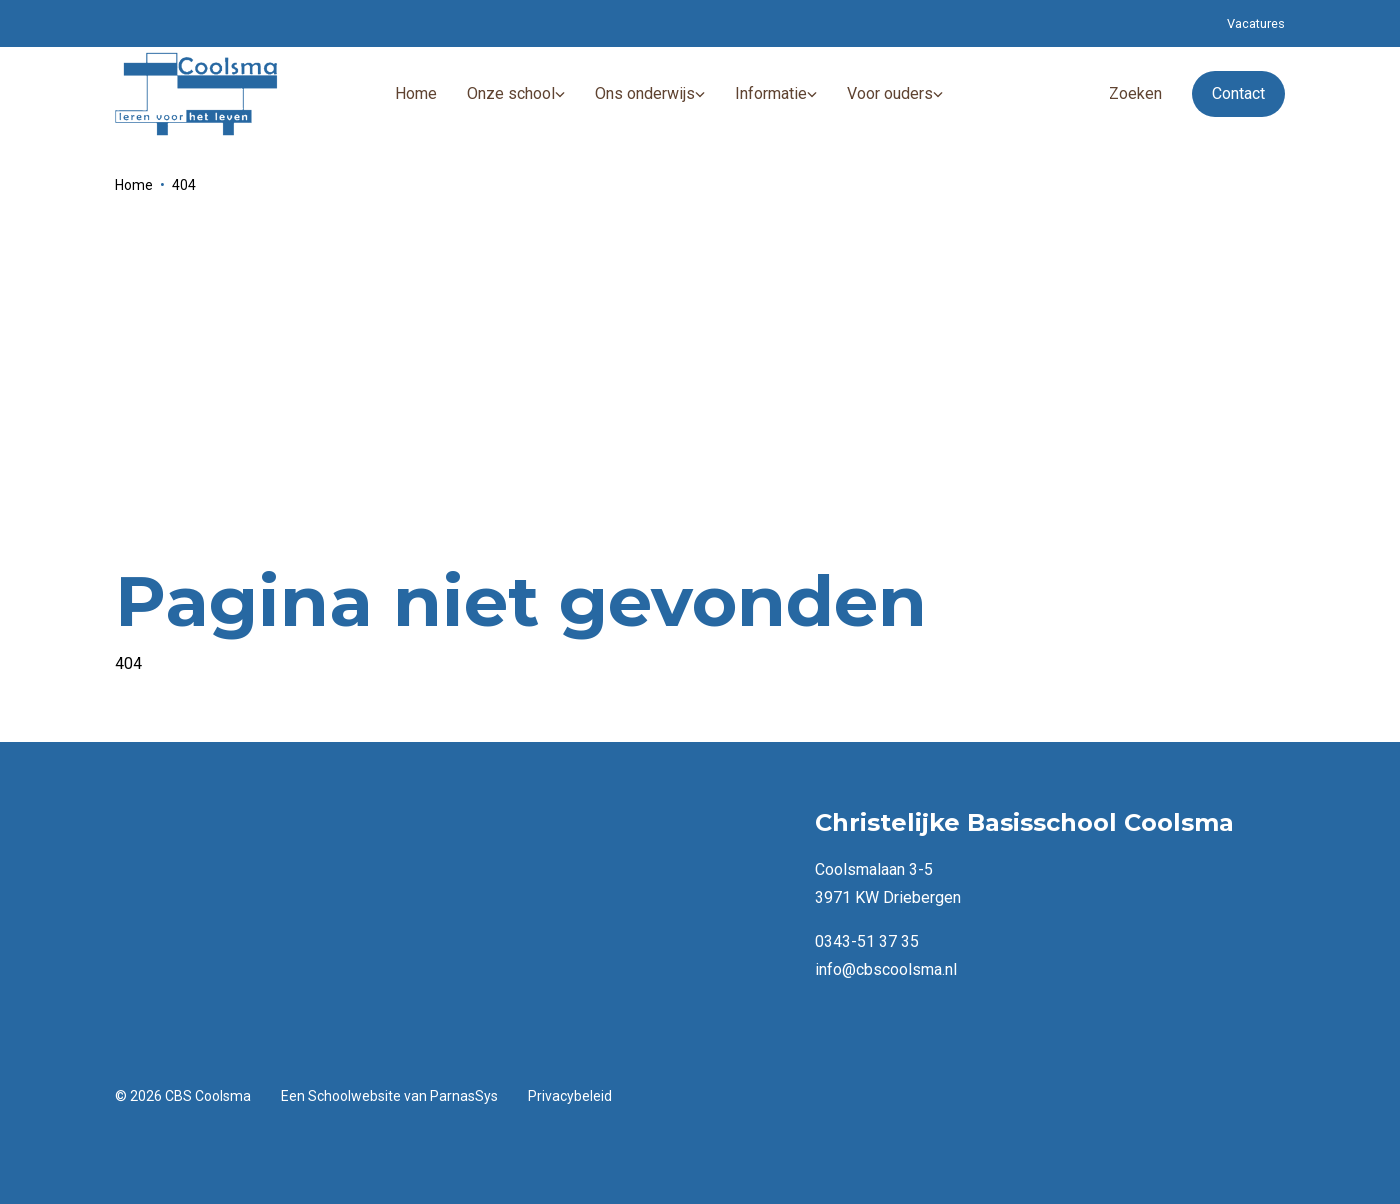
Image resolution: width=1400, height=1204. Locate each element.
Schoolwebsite (354, 1096)
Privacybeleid (570, 1096)
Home (134, 185)
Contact (1238, 93)
